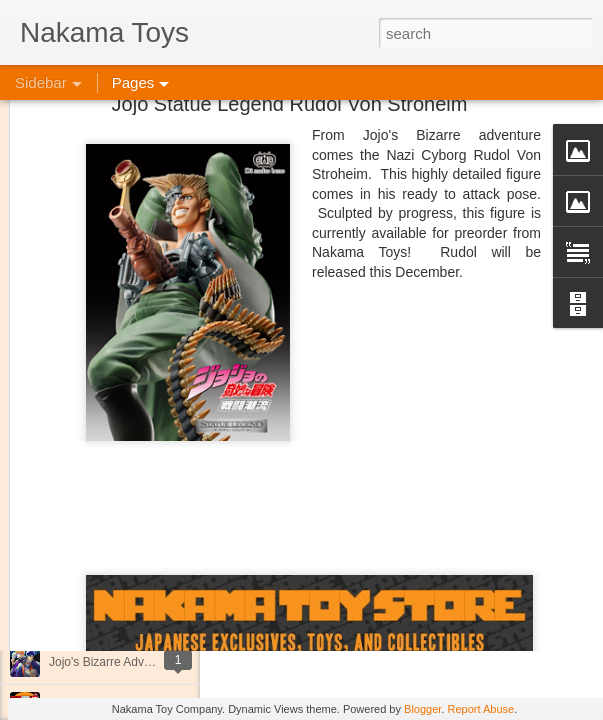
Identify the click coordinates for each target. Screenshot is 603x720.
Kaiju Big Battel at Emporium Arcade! (147, 617)
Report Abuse (480, 709)
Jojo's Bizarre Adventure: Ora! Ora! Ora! (155, 662)
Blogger (422, 709)
